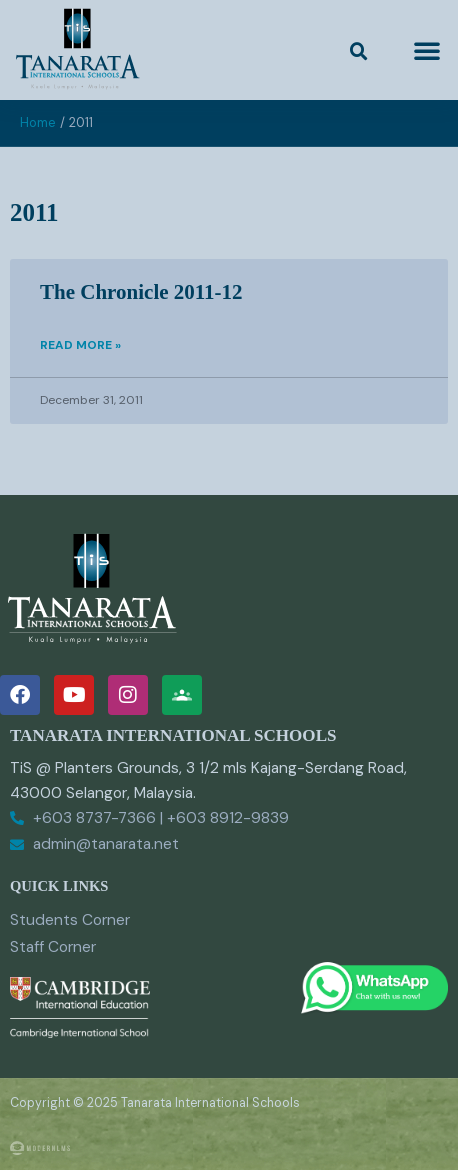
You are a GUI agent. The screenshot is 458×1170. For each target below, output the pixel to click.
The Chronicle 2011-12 (141, 292)
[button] (359, 52)
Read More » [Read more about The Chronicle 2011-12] (80, 345)
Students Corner (70, 920)
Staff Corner (53, 947)
